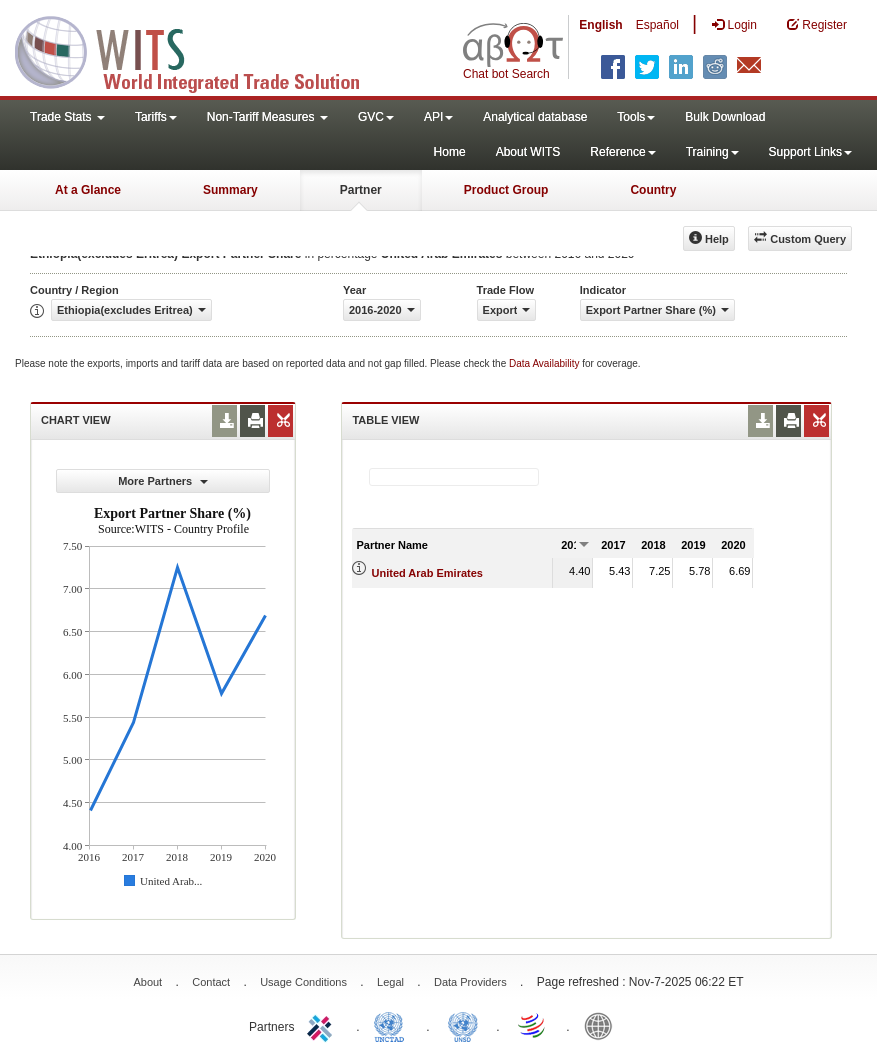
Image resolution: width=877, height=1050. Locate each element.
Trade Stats (67, 117)
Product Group (506, 190)
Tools (636, 117)
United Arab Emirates (427, 573)
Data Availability (545, 363)
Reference (622, 152)
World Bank (603, 1025)
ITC (323, 1025)
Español (657, 25)
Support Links (810, 152)
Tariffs (156, 117)
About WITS (528, 152)
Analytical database (535, 117)
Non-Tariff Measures (267, 117)
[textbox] (454, 477)
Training (712, 152)
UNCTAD (393, 1025)
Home (450, 152)
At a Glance (88, 190)
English (600, 25)
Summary (230, 190)
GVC (376, 117)
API (438, 117)
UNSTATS (463, 1025)
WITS (200, 50)
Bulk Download (725, 117)
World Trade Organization (533, 1025)
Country (653, 190)
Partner (361, 190)
